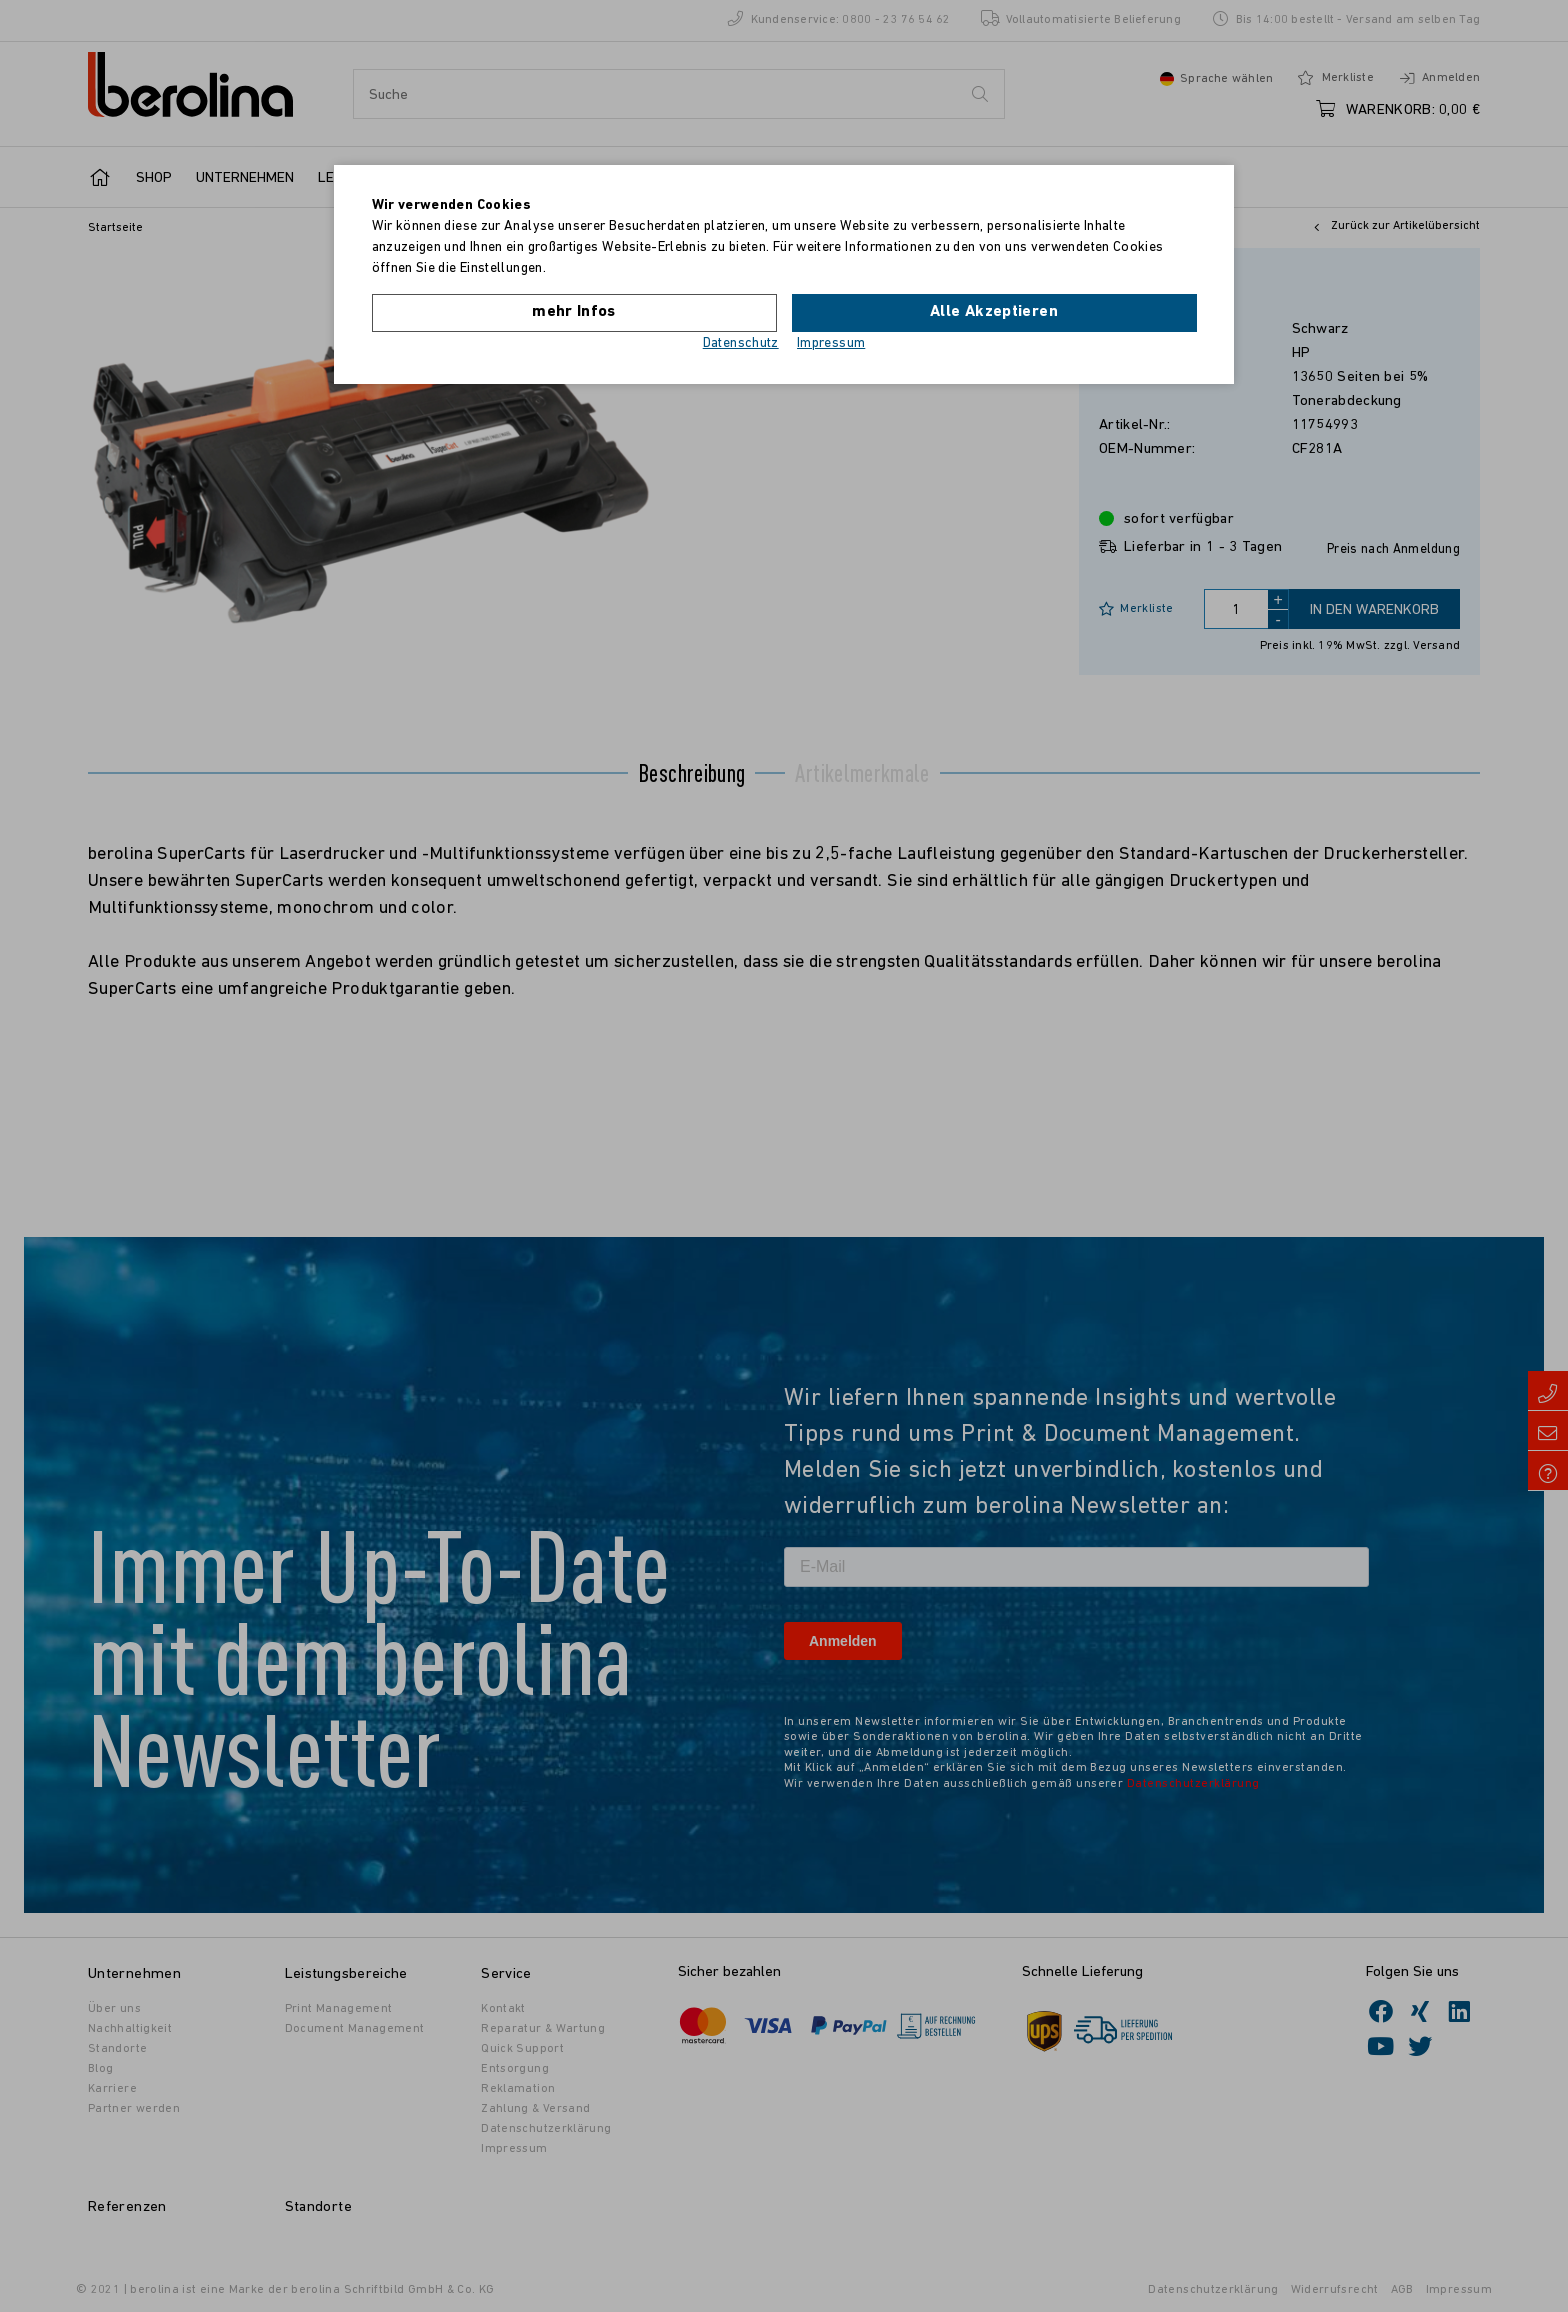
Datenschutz (741, 343)
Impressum (831, 343)
